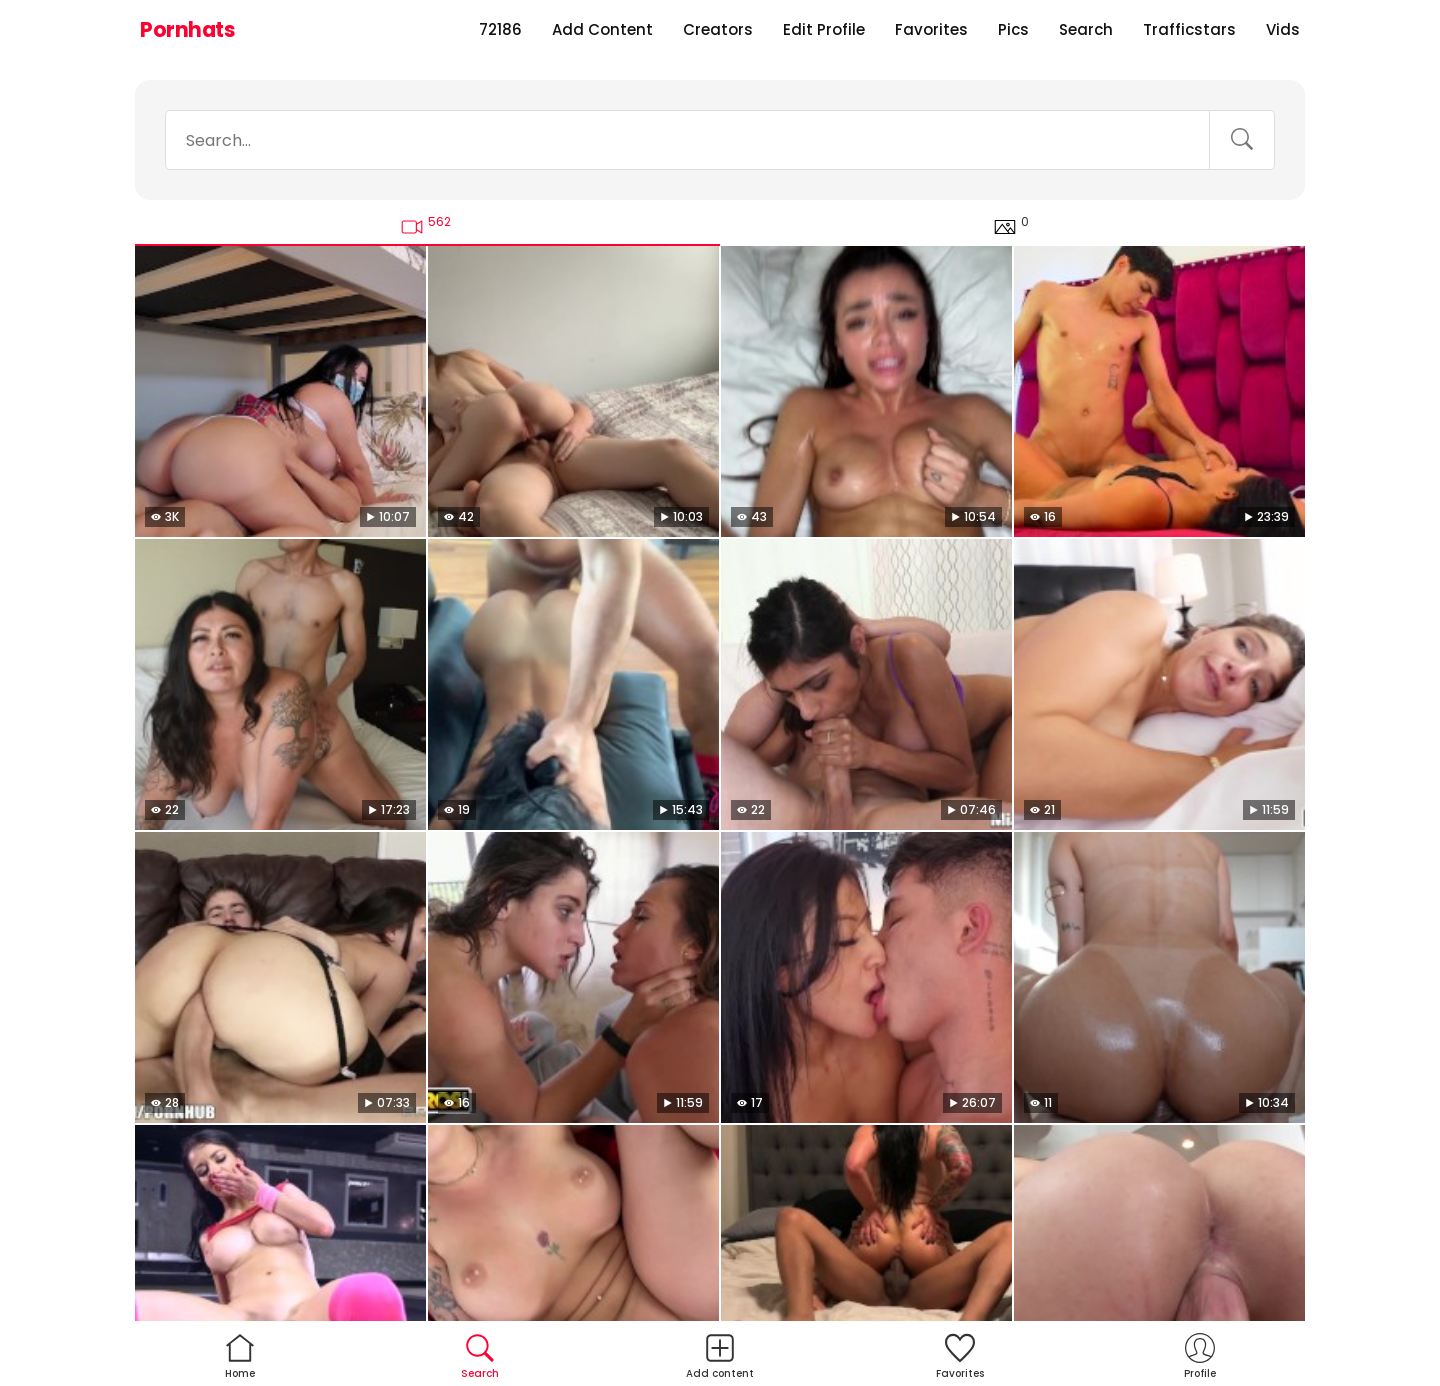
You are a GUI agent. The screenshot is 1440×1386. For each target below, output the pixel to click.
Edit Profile (824, 29)
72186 (500, 29)
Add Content (602, 29)
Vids (1283, 29)
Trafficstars (1189, 29)
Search (1086, 29)
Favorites (931, 29)
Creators (718, 29)
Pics (1013, 29)
